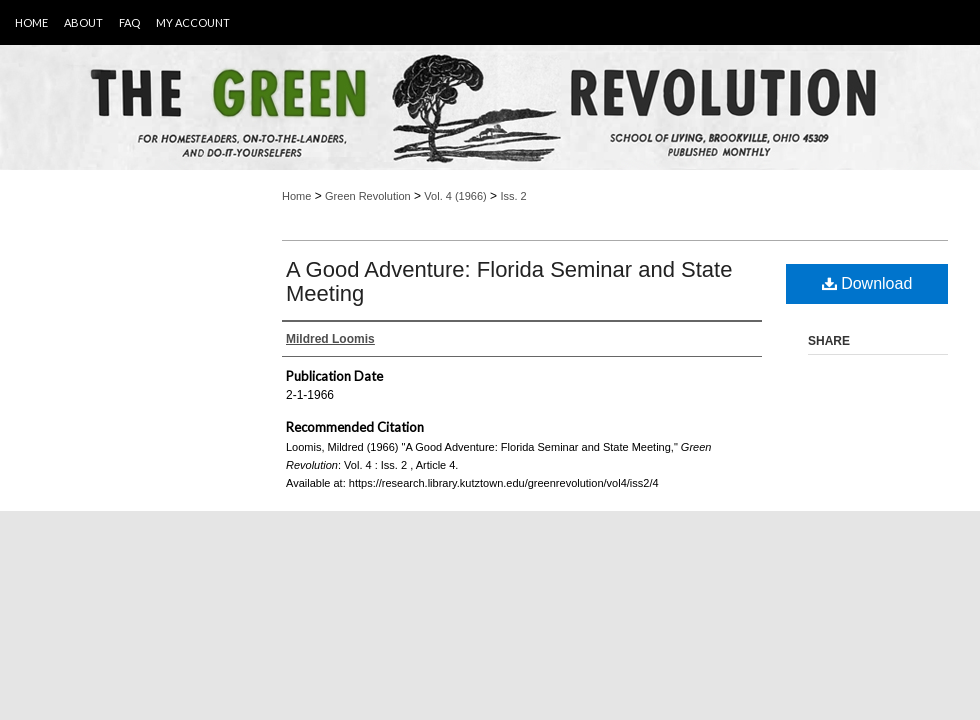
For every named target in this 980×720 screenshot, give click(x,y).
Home (296, 196)
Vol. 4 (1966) (455, 196)
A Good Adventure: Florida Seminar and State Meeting (509, 281)
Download (867, 283)
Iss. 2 (513, 196)
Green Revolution (368, 196)
